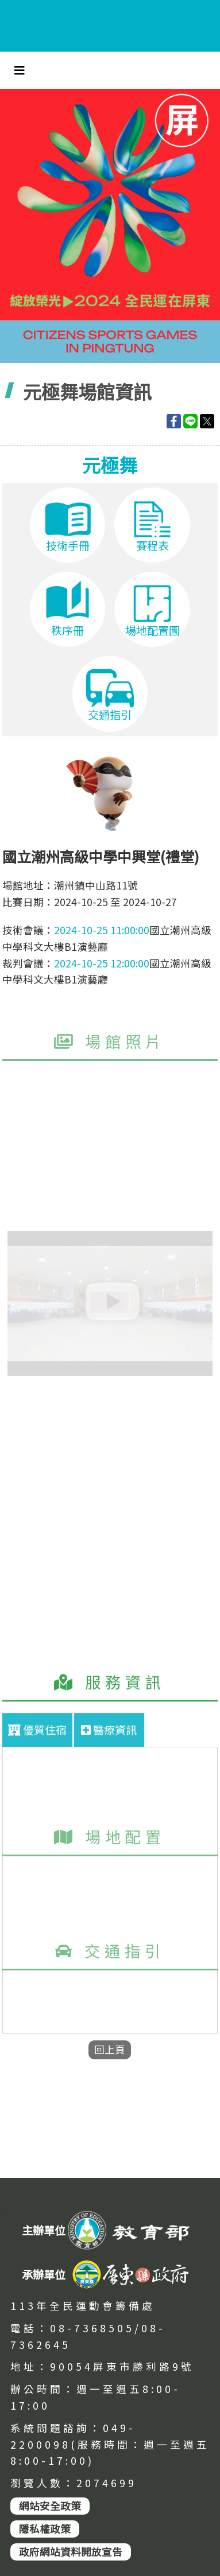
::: (3, 2213)
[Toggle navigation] (19, 70)
